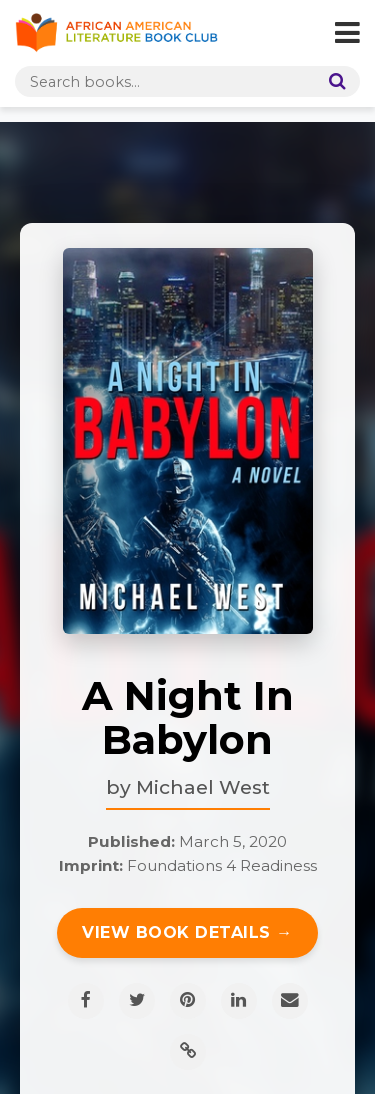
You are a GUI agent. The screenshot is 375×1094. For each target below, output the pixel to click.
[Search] (333, 81)
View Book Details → (187, 932)
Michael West (203, 787)
